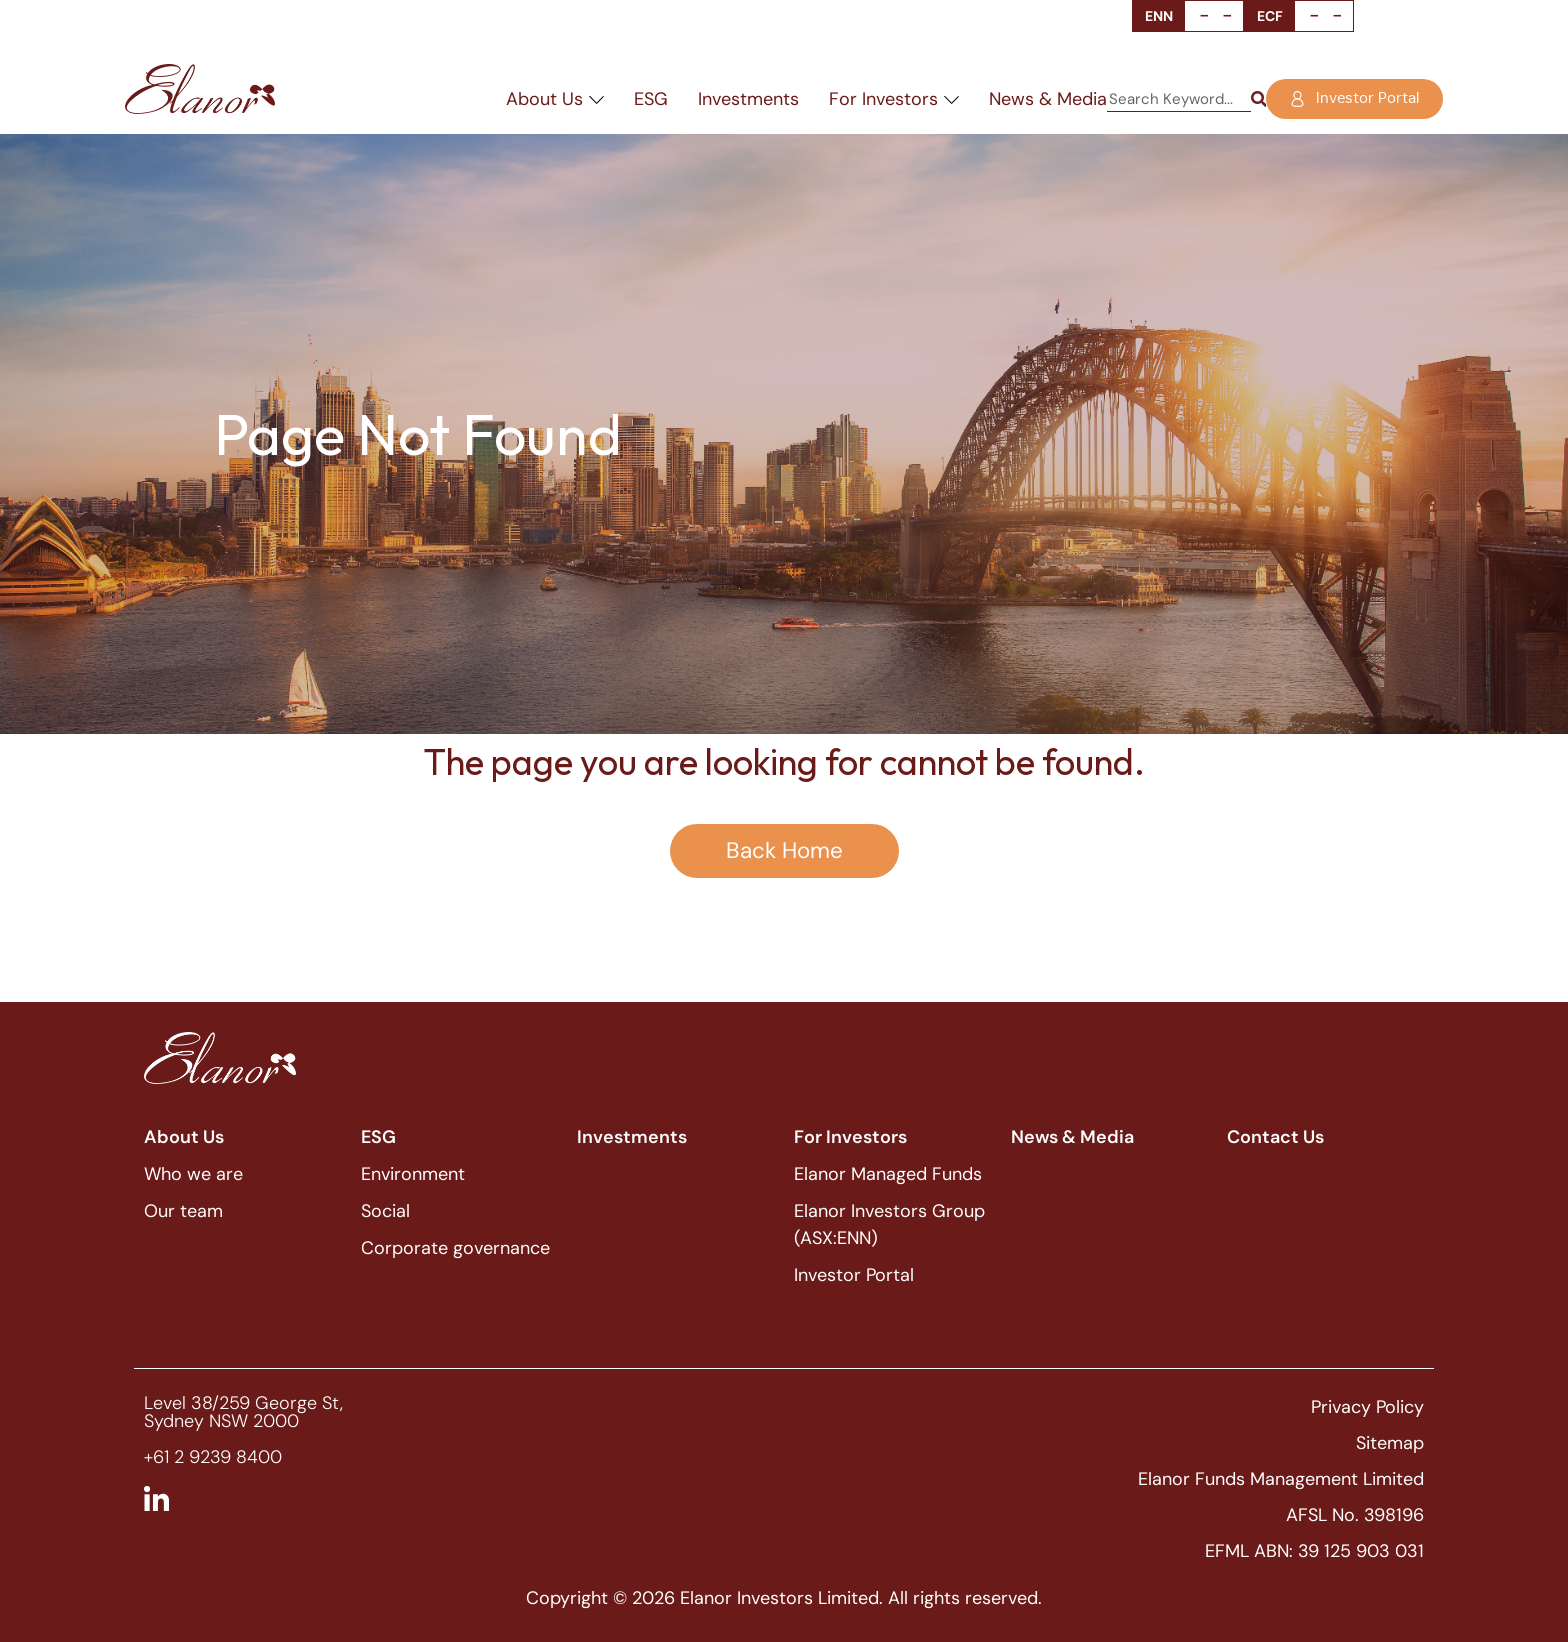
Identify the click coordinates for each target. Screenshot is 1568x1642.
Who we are (193, 1174)
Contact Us (1275, 1137)
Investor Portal (854, 1275)
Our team (183, 1211)
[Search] (1258, 99)
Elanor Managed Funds (888, 1174)
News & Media (1048, 99)
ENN (1159, 16)
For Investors (894, 99)
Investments (748, 99)
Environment (413, 1174)
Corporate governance (455, 1248)
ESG (651, 99)
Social (385, 1211)
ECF (1270, 16)
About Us (555, 99)
